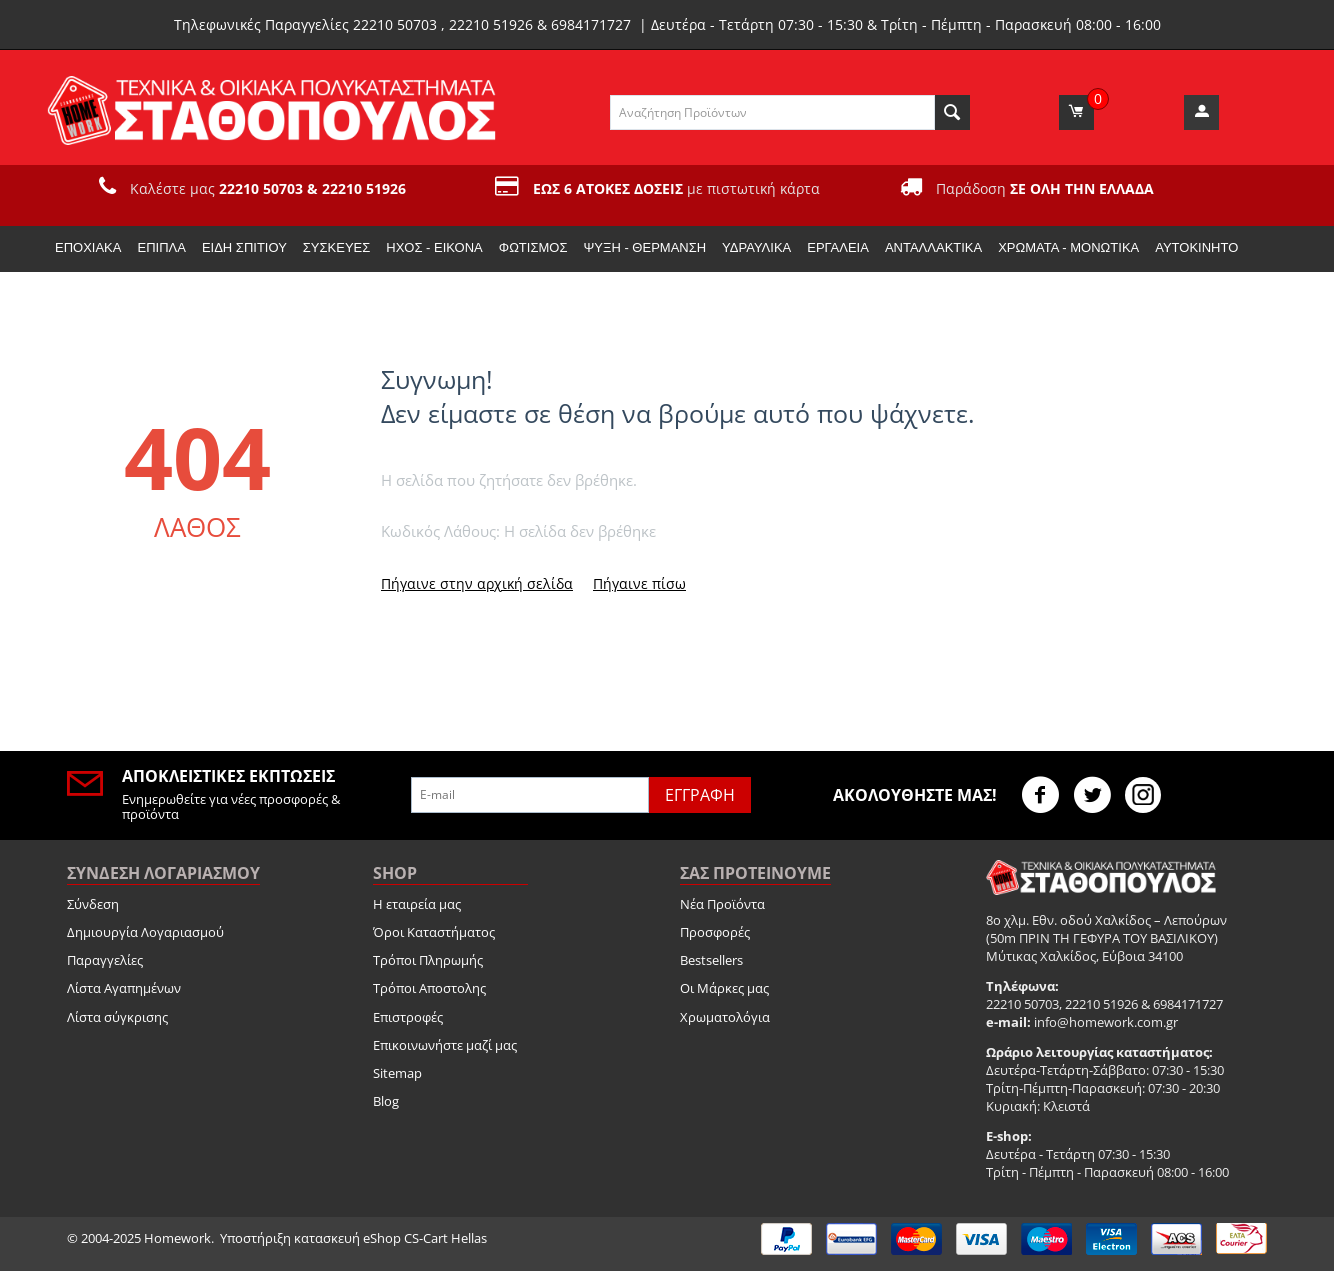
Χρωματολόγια (725, 1017)
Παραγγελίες (105, 960)
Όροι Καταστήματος (434, 932)
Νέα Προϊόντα (722, 904)
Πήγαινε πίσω (639, 583)
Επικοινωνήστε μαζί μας (445, 1045)
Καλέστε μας (268, 188)
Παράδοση (1045, 188)
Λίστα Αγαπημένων (124, 988)
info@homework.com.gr (1106, 1022)
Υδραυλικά (756, 247)
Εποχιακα (88, 247)
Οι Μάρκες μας (724, 988)
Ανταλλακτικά (933, 247)
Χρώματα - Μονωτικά (1068, 247)
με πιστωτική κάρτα (676, 188)
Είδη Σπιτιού (244, 247)
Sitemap (397, 1073)
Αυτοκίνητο (1196, 247)
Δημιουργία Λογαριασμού (145, 932)
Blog (386, 1101)
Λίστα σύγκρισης (117, 1017)
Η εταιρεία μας (417, 904)
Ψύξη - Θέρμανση (644, 247)
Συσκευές (336, 247)
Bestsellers (711, 960)
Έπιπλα (161, 247)
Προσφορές (715, 932)
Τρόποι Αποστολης (429, 988)
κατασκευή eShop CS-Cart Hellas (390, 1238)
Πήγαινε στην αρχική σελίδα (477, 583)
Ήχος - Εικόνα (434, 247)
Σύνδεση (93, 904)
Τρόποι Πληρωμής (428, 960)
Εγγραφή (700, 795)
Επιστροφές (408, 1017)
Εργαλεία (838, 247)
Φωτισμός (533, 247)
